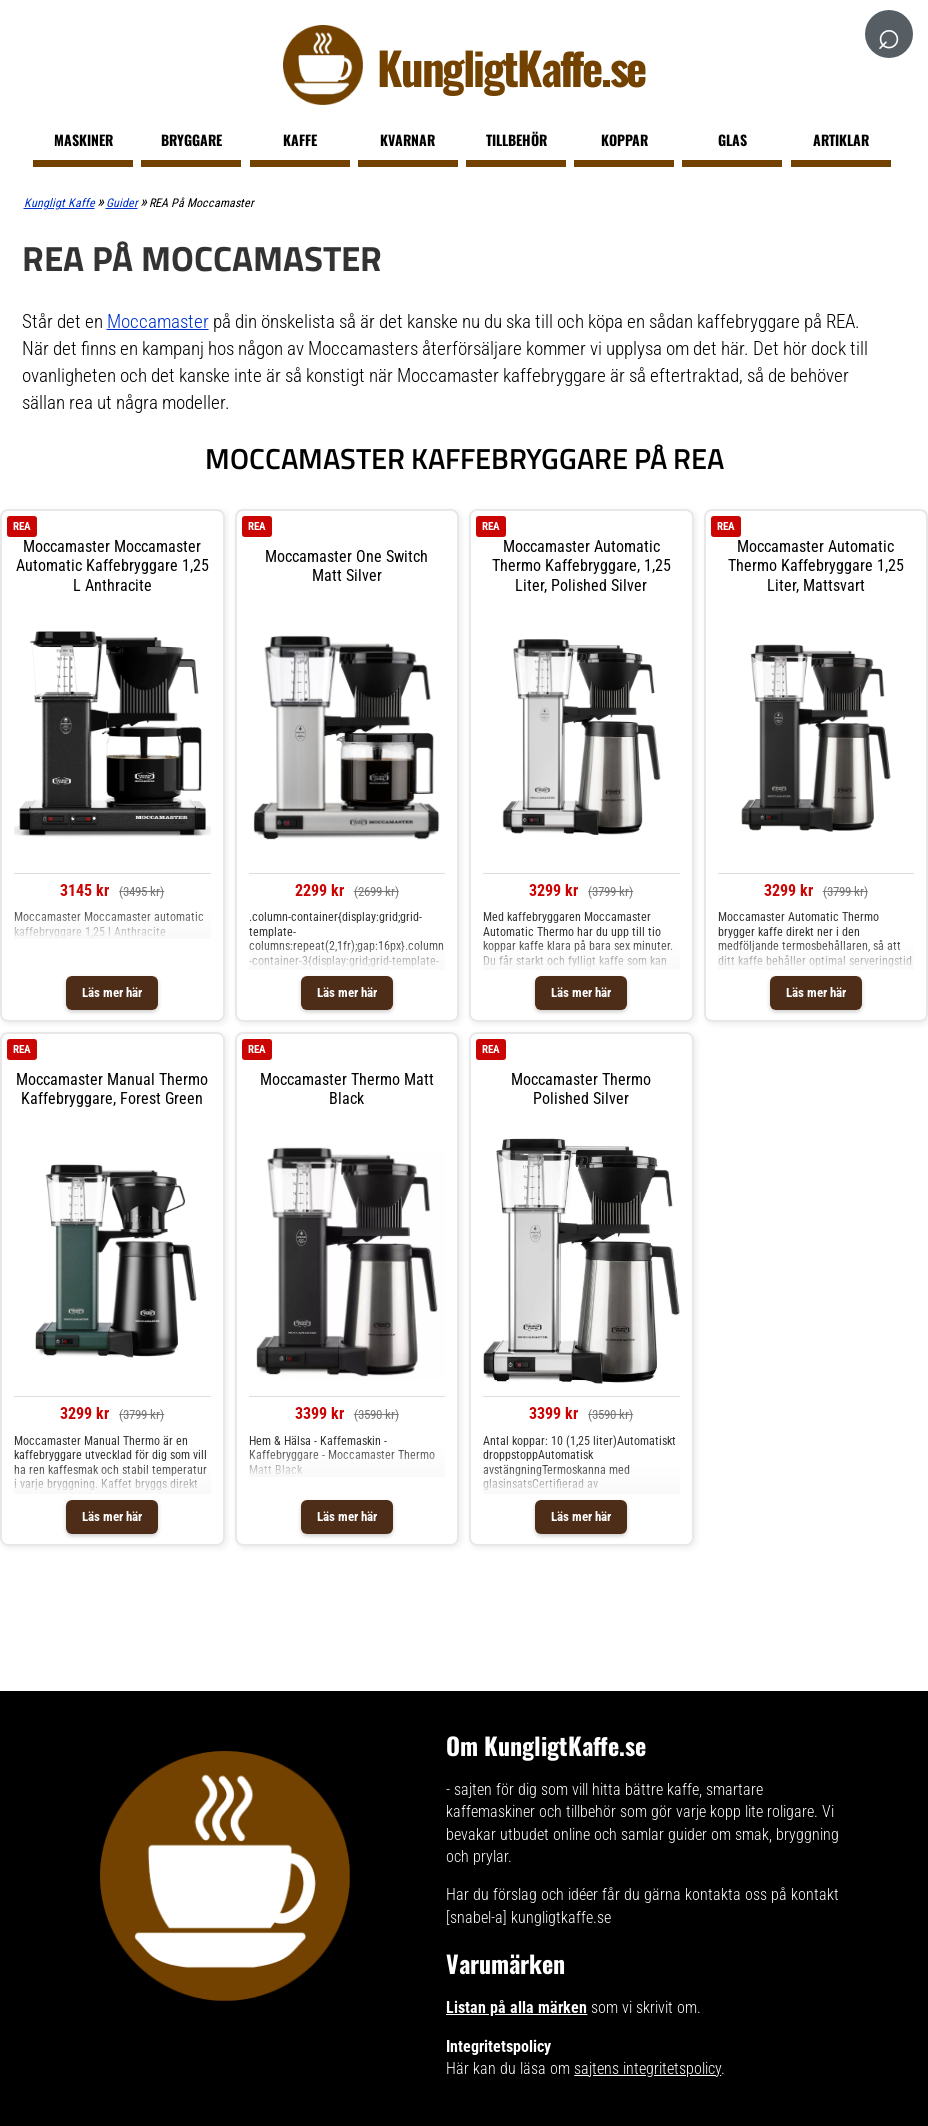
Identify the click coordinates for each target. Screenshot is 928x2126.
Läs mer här (112, 992)
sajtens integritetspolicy (647, 2068)
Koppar (624, 139)
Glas (732, 139)
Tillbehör (516, 139)
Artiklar (841, 139)
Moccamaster (158, 321)
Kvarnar (407, 139)
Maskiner (83, 139)
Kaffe (300, 139)
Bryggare (191, 139)
